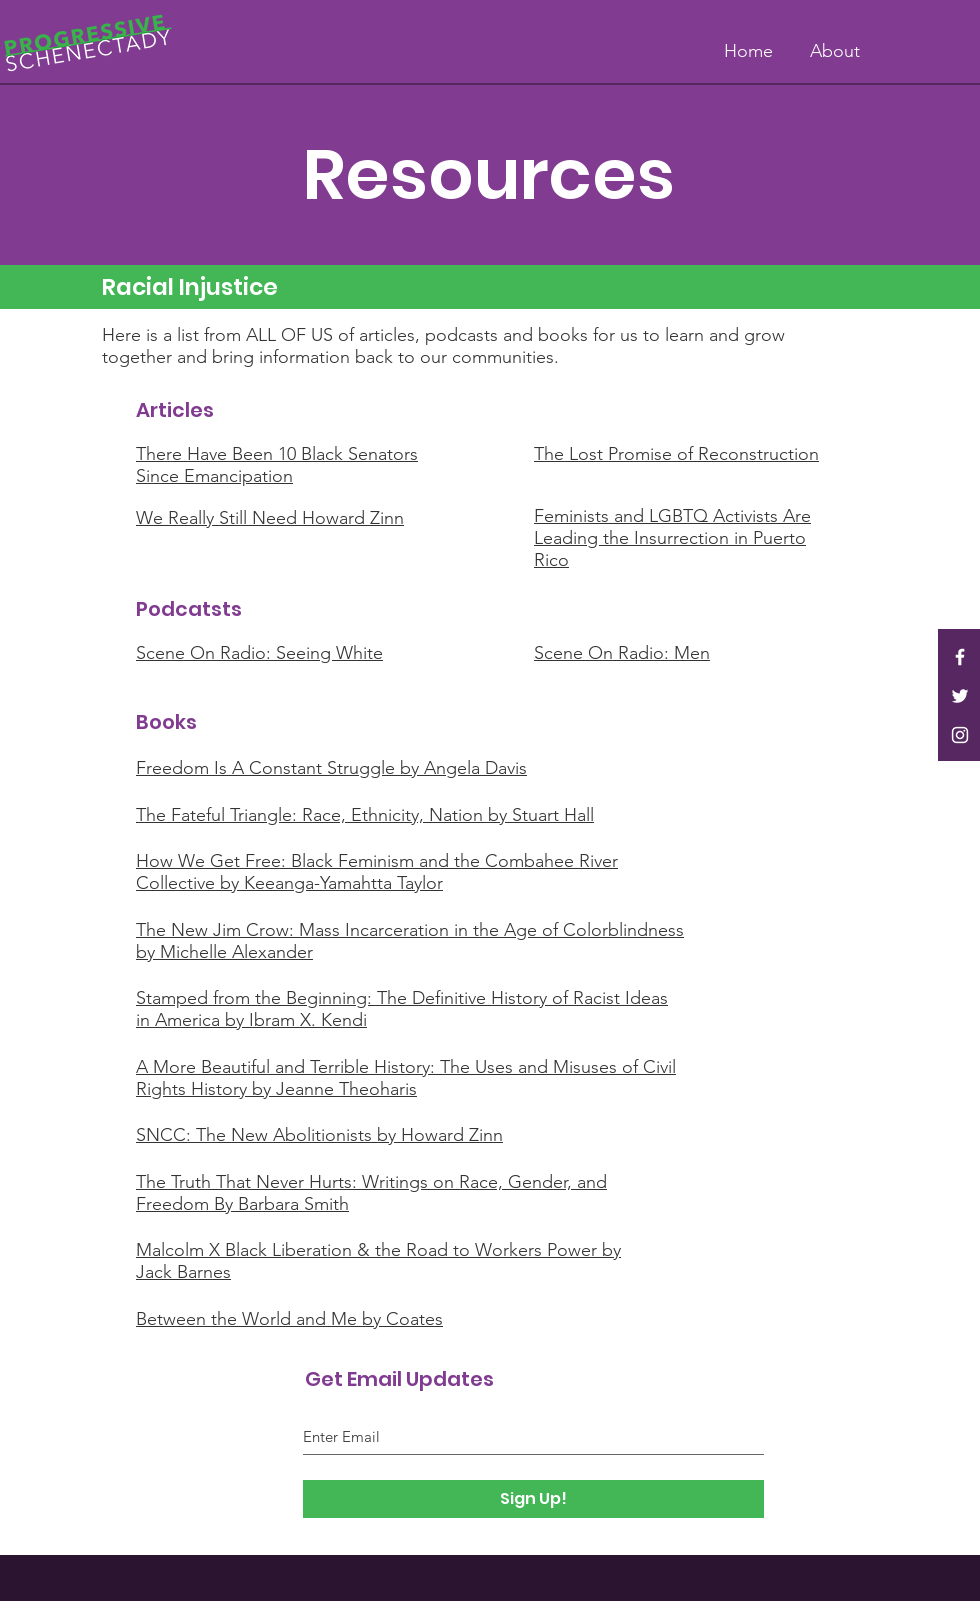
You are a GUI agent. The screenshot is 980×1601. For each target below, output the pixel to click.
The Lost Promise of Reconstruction (676, 454)
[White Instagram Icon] (960, 735)
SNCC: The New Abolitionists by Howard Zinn (319, 1135)
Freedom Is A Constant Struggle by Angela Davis (331, 768)
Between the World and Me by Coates (289, 1319)
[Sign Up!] (533, 1499)
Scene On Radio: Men (622, 653)
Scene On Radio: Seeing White (259, 653)
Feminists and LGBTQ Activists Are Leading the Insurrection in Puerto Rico (672, 538)
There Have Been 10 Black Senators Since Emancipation (277, 465)
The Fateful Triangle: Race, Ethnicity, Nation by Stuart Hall (365, 815)
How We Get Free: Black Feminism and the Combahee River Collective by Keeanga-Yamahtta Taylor (377, 872)
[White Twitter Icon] (960, 696)
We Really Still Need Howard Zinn (270, 518)
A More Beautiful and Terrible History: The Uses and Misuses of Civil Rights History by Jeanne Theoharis (406, 1078)
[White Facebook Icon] (960, 657)
